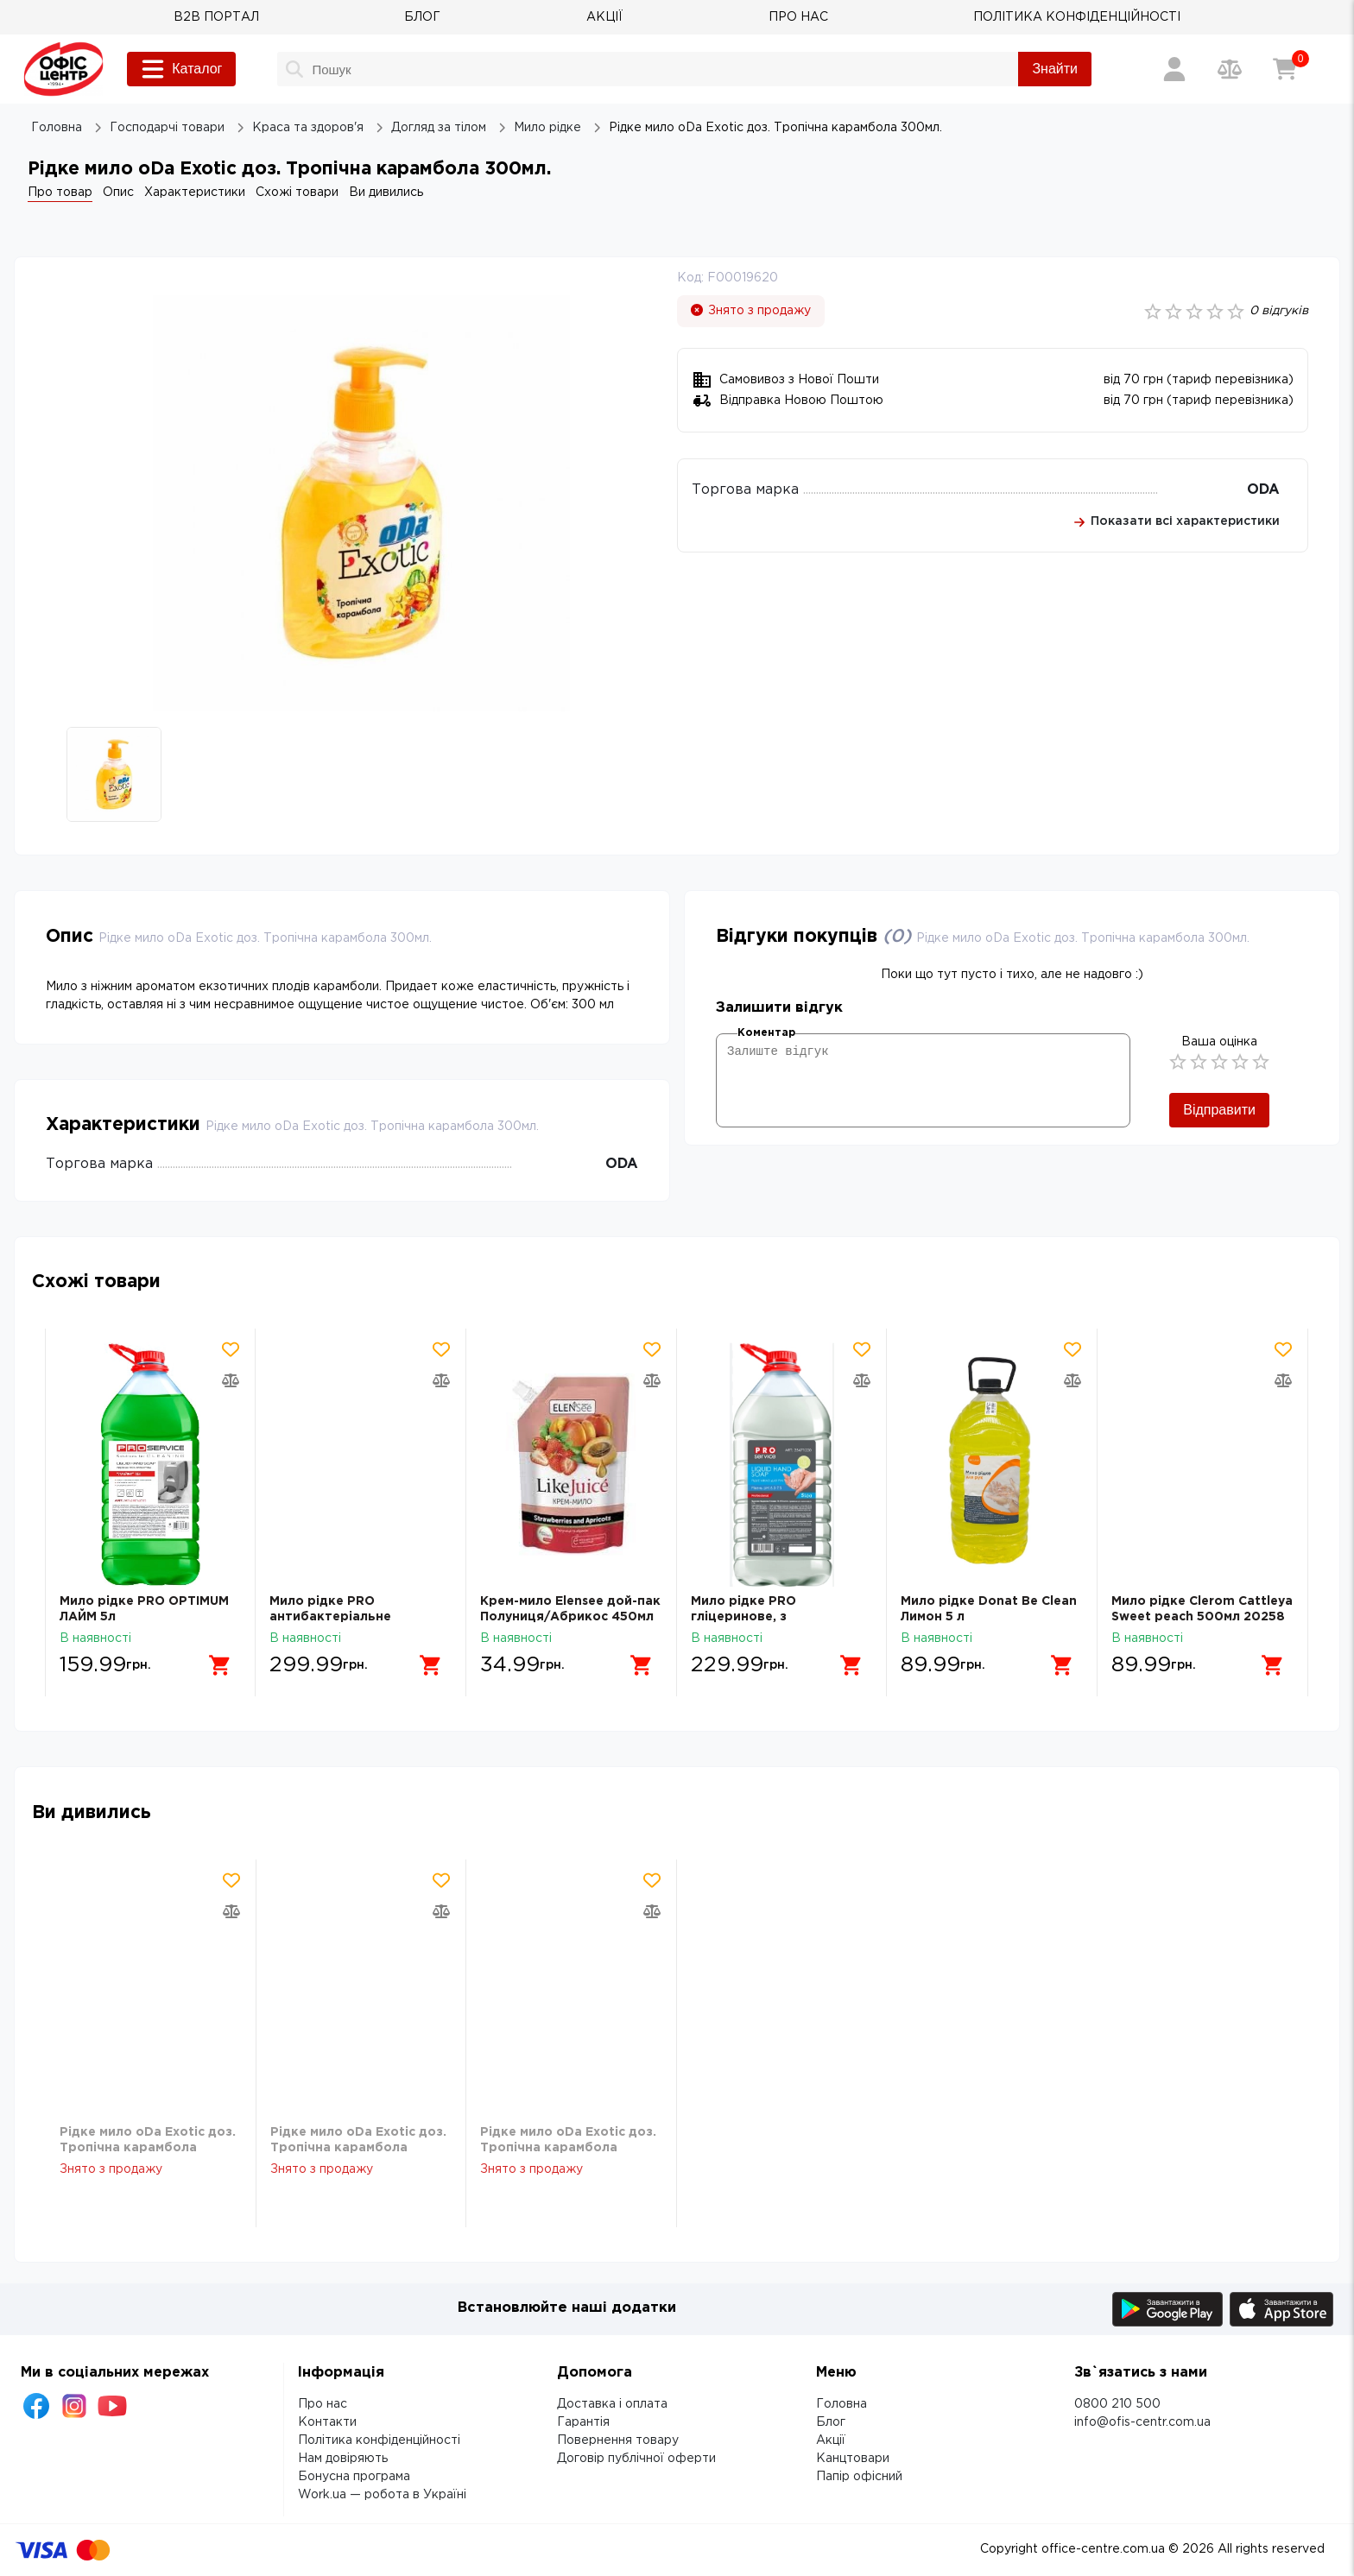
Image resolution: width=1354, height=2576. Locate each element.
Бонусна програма (354, 2477)
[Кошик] (1285, 69)
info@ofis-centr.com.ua (1142, 2422)
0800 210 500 (1117, 2404)
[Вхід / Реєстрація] (1174, 69)
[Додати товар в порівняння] (231, 1380)
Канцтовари (852, 2458)
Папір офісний (859, 2477)
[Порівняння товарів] (1229, 69)
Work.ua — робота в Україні (382, 2495)
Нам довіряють (343, 2458)
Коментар (766, 1033)
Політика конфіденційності (379, 2440)
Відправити (1219, 1109)
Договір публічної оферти (636, 2458)
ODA (1263, 489)
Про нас (322, 2404)
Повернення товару (618, 2440)
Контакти (327, 2422)
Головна (841, 2404)
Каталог (181, 69)
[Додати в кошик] (221, 1665)
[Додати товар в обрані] (231, 1349)
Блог (830, 2422)
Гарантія (583, 2422)
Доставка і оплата (612, 2404)
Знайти (1055, 68)
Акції (830, 2440)
